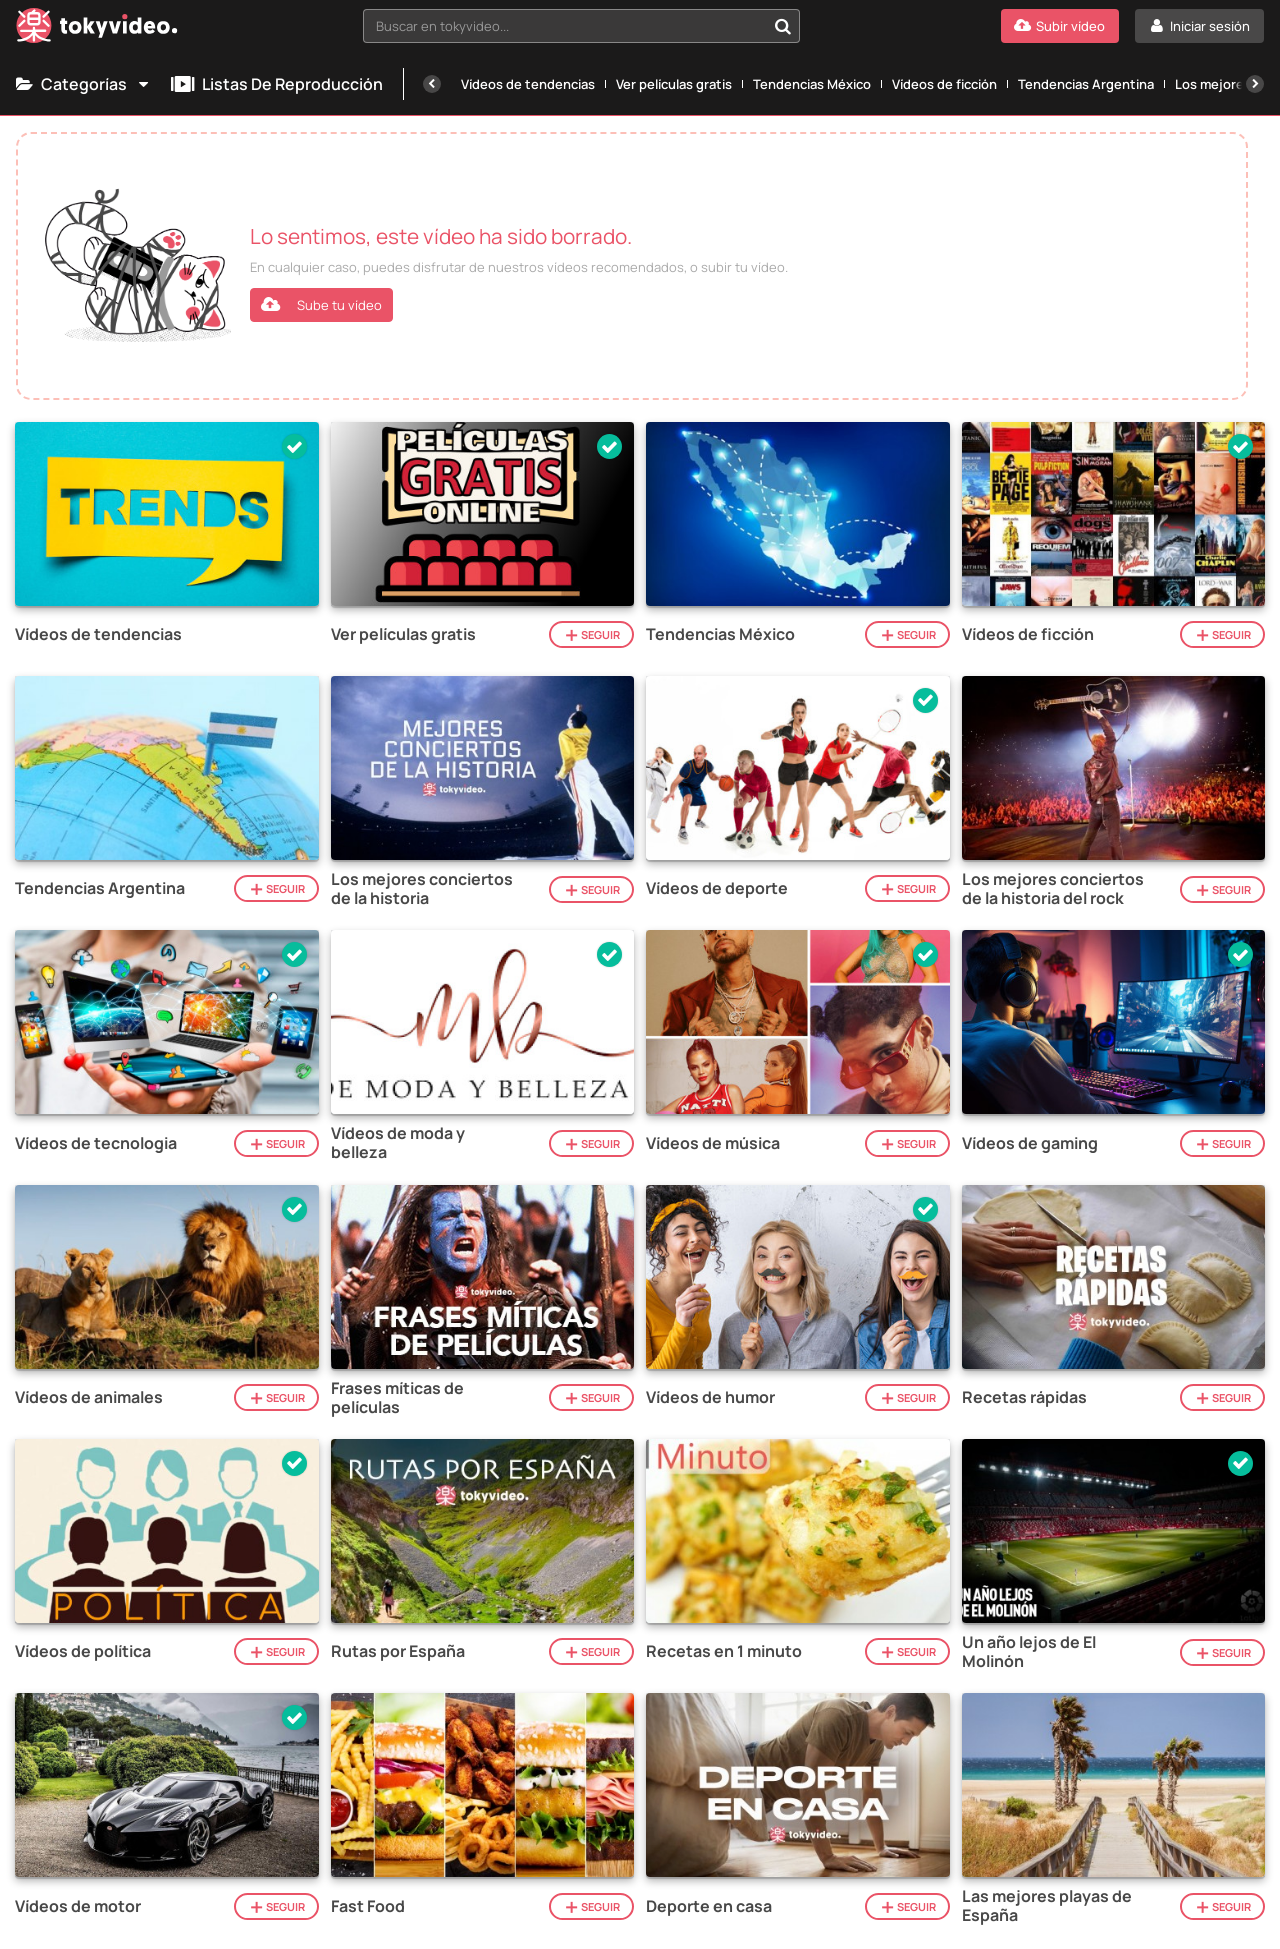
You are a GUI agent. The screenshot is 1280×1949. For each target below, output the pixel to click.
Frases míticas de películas (397, 1398)
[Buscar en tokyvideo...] (783, 26)
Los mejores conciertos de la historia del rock (1053, 889)
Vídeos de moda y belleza (398, 1143)
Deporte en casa (709, 1906)
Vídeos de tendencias (528, 84)
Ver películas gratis (674, 84)
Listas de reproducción (277, 84)
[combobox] (581, 26)
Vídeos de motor (78, 1906)
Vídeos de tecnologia (96, 1143)
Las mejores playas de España (1047, 1906)
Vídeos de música (713, 1143)
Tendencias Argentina (1086, 84)
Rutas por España (398, 1651)
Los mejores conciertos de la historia (422, 889)
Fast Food (368, 1906)
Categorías (83, 84)
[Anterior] (432, 84)
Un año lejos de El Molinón (1029, 1652)
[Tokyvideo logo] (97, 29)
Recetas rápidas (1024, 1397)
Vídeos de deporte (717, 888)
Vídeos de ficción (944, 84)
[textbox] (564, 26)
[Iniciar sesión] (1199, 26)
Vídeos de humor (710, 1397)
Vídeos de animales (89, 1397)
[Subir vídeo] (1060, 26)
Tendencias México (812, 84)
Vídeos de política (83, 1651)
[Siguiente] (1255, 84)
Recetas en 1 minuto (724, 1651)
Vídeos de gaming (1030, 1143)
